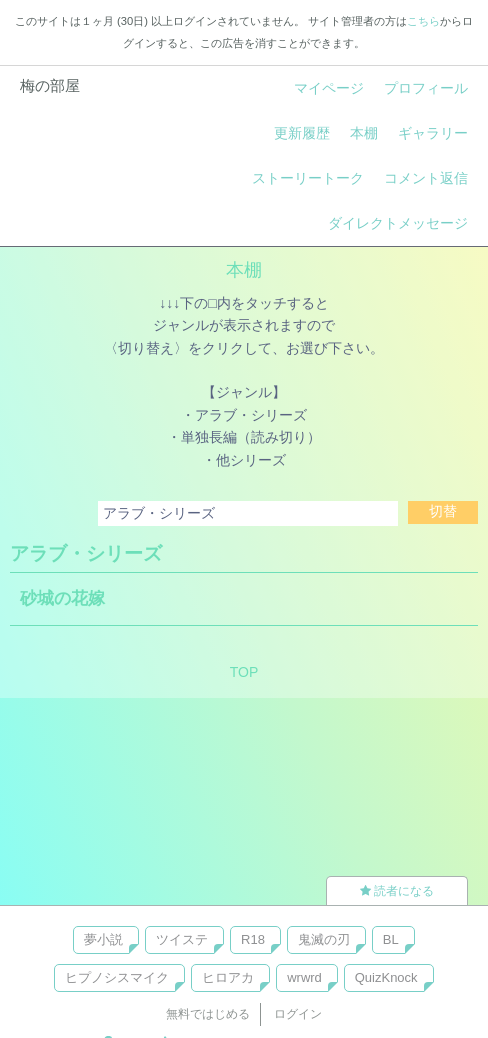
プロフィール (426, 88)
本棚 (364, 133)
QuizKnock (386, 977)
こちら (423, 21)
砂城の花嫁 (62, 598)
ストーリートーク (308, 178)
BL (391, 939)
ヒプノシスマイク (117, 977)
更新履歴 (302, 133)
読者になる (397, 891)
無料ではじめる (208, 1014)
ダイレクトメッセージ (398, 223)
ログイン (298, 1014)
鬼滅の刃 (324, 939)
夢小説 (103, 939)
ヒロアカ (228, 977)
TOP (244, 672)
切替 (443, 511)
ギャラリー (433, 133)
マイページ (329, 88)
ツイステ (182, 939)
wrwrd (304, 977)
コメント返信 (426, 178)
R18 (253, 939)
